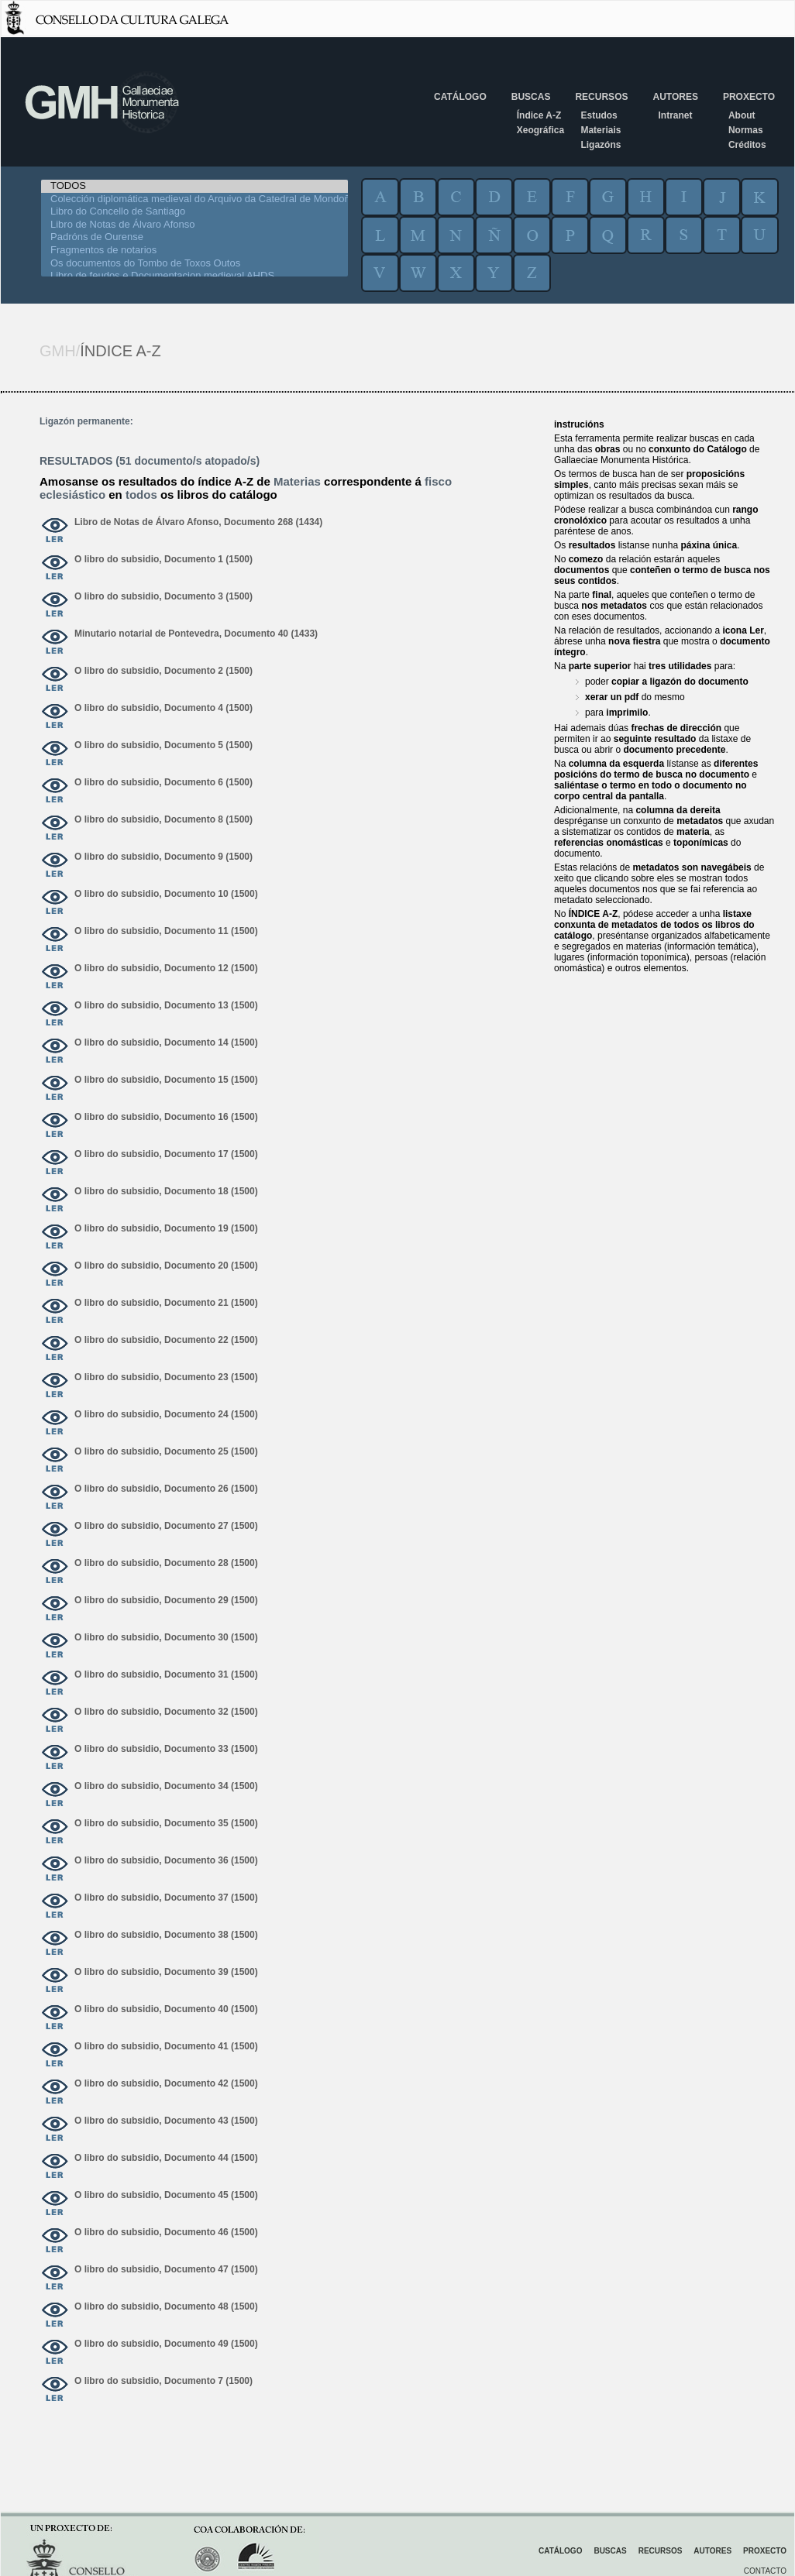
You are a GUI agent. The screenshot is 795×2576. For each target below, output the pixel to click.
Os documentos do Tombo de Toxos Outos (194, 263)
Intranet (675, 115)
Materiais (600, 130)
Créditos (747, 144)
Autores (674, 96)
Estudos (598, 115)
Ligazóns (600, 144)
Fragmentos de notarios (194, 250)
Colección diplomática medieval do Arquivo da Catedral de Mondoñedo (194, 199)
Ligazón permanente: (86, 421)
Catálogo (460, 96)
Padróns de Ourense (194, 237)
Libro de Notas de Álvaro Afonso (194, 225)
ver (55, 531)
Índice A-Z (539, 115)
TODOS (194, 186)
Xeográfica (540, 130)
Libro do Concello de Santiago (194, 211)
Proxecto (749, 96)
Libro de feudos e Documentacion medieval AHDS (194, 276)
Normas (745, 130)
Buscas (531, 96)
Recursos (601, 96)
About (741, 115)
